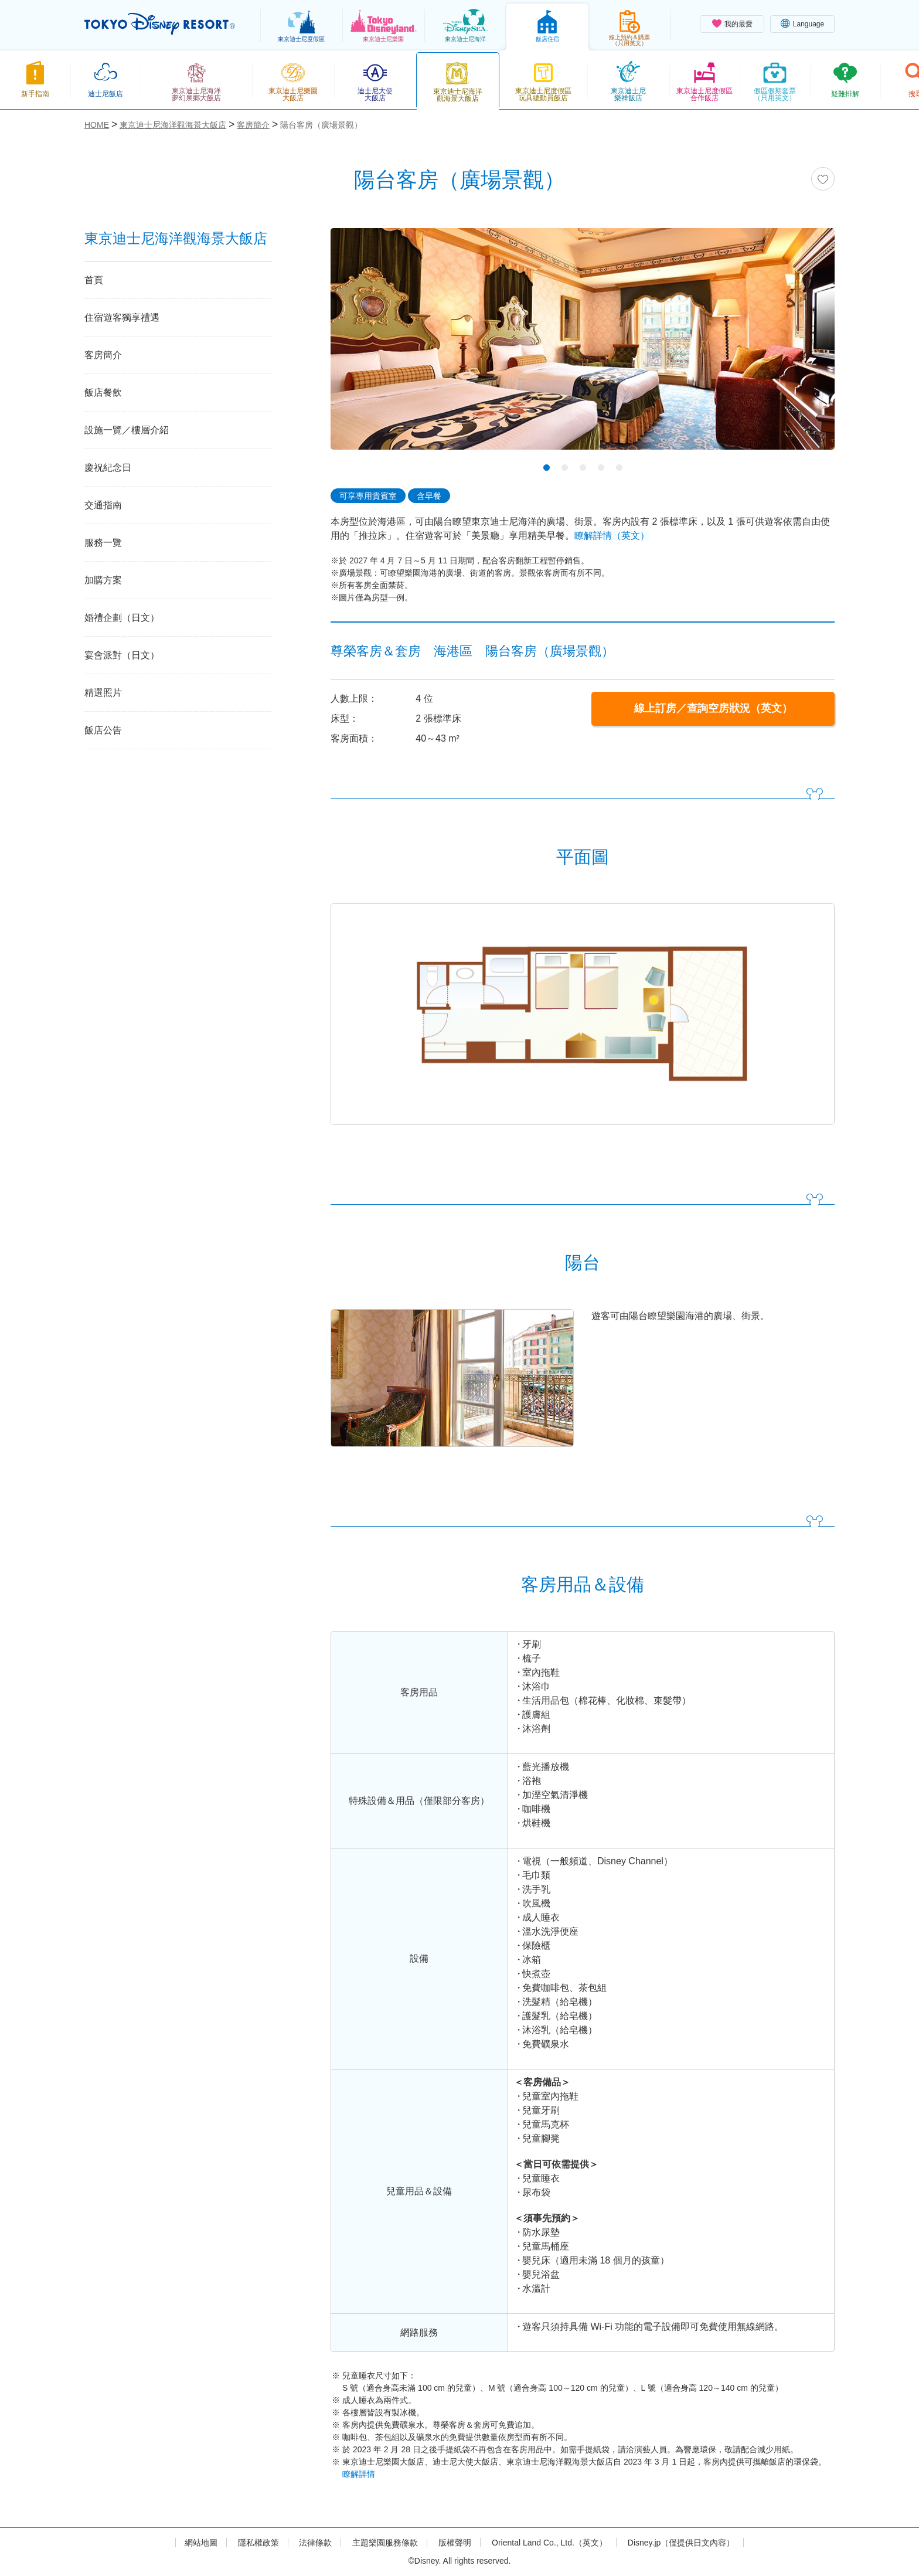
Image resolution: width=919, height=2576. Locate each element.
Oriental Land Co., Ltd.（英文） (549, 2542)
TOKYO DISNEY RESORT (159, 24)
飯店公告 (103, 730)
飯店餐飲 (103, 392)
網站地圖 (201, 2542)
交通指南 (103, 505)
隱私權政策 (258, 2542)
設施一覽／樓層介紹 (126, 430)
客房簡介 (103, 355)
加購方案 (103, 580)
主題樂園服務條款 (385, 2542)
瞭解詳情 (358, 2474)
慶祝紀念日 (107, 468)
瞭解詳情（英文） (611, 536)
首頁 (93, 280)
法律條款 (315, 2542)
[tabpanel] (583, 346)
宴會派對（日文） (121, 655)
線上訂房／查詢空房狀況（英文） (713, 708)
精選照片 (103, 693)
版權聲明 (454, 2542)
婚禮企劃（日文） (121, 618)
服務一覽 (103, 543)
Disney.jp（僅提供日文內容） (681, 2542)
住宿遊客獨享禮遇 (121, 317)
